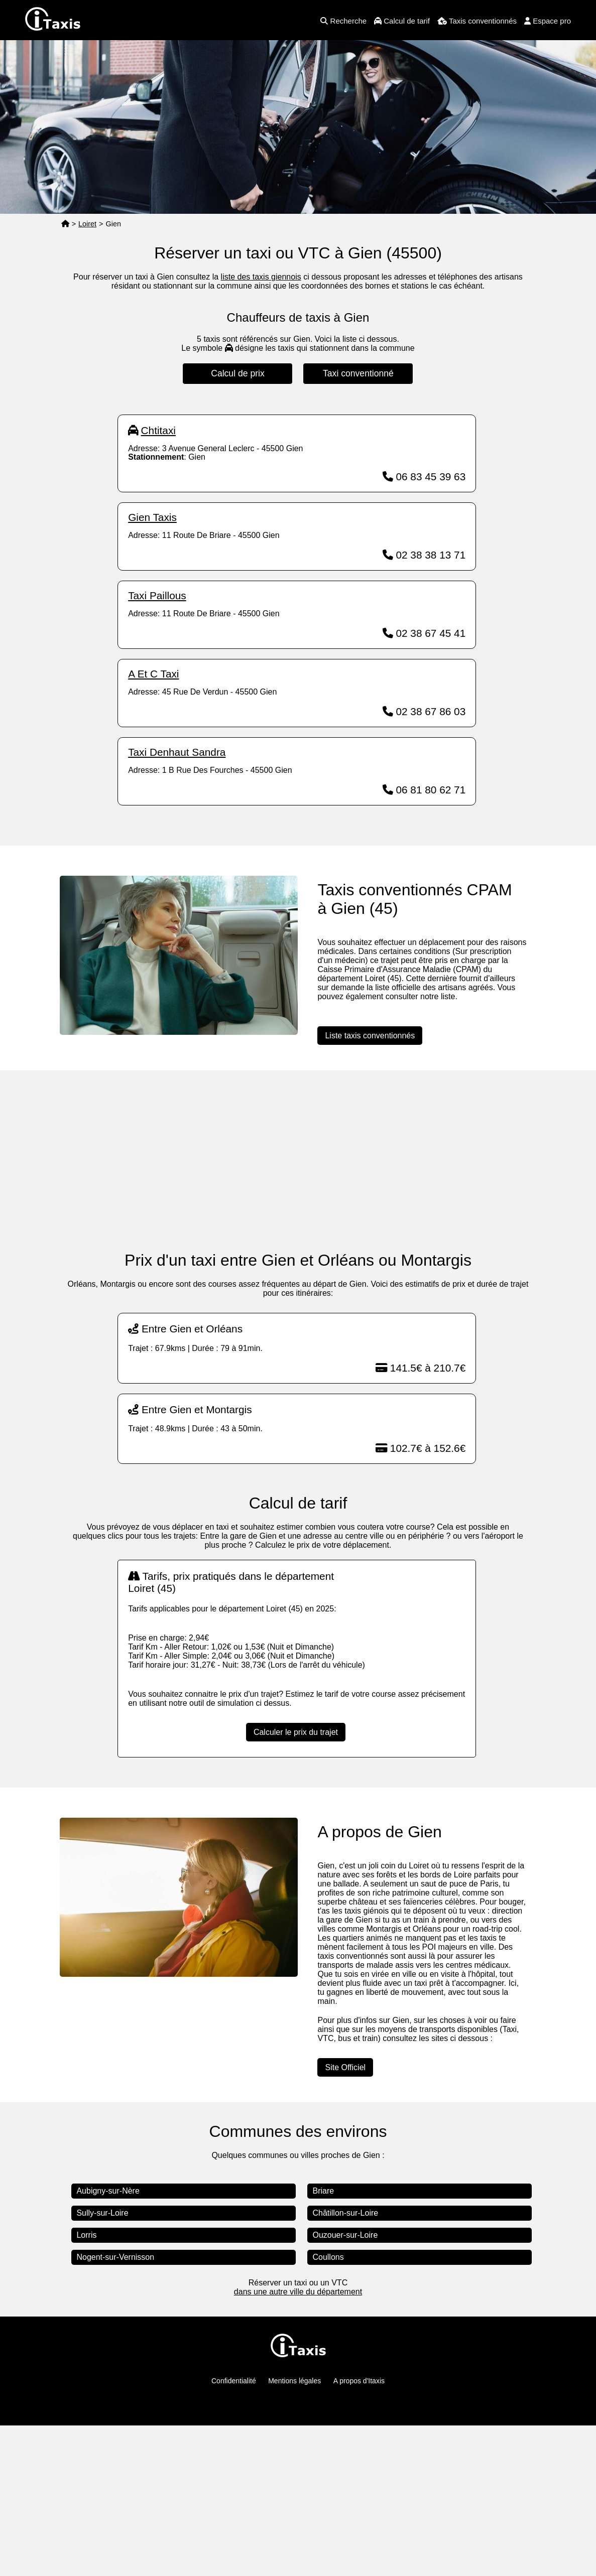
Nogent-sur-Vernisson (115, 2407)
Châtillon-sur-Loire (345, 2363)
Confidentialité (233, 2531)
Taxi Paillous (157, 746)
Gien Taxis (152, 667)
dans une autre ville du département (298, 2442)
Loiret (87, 224)
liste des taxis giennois (261, 277)
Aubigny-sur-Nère (107, 2341)
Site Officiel (345, 2218)
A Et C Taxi (153, 824)
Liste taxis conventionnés (370, 1186)
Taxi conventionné (358, 373)
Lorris (86, 2385)
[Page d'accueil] (65, 224)
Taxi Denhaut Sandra (176, 902)
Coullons (327, 2407)
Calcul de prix (238, 373)
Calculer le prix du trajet (296, 1882)
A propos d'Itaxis (359, 2531)
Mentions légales (294, 2531)
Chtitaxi (158, 581)
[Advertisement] (296, 474)
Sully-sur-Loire (102, 2363)
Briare (323, 2341)
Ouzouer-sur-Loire (345, 2385)
